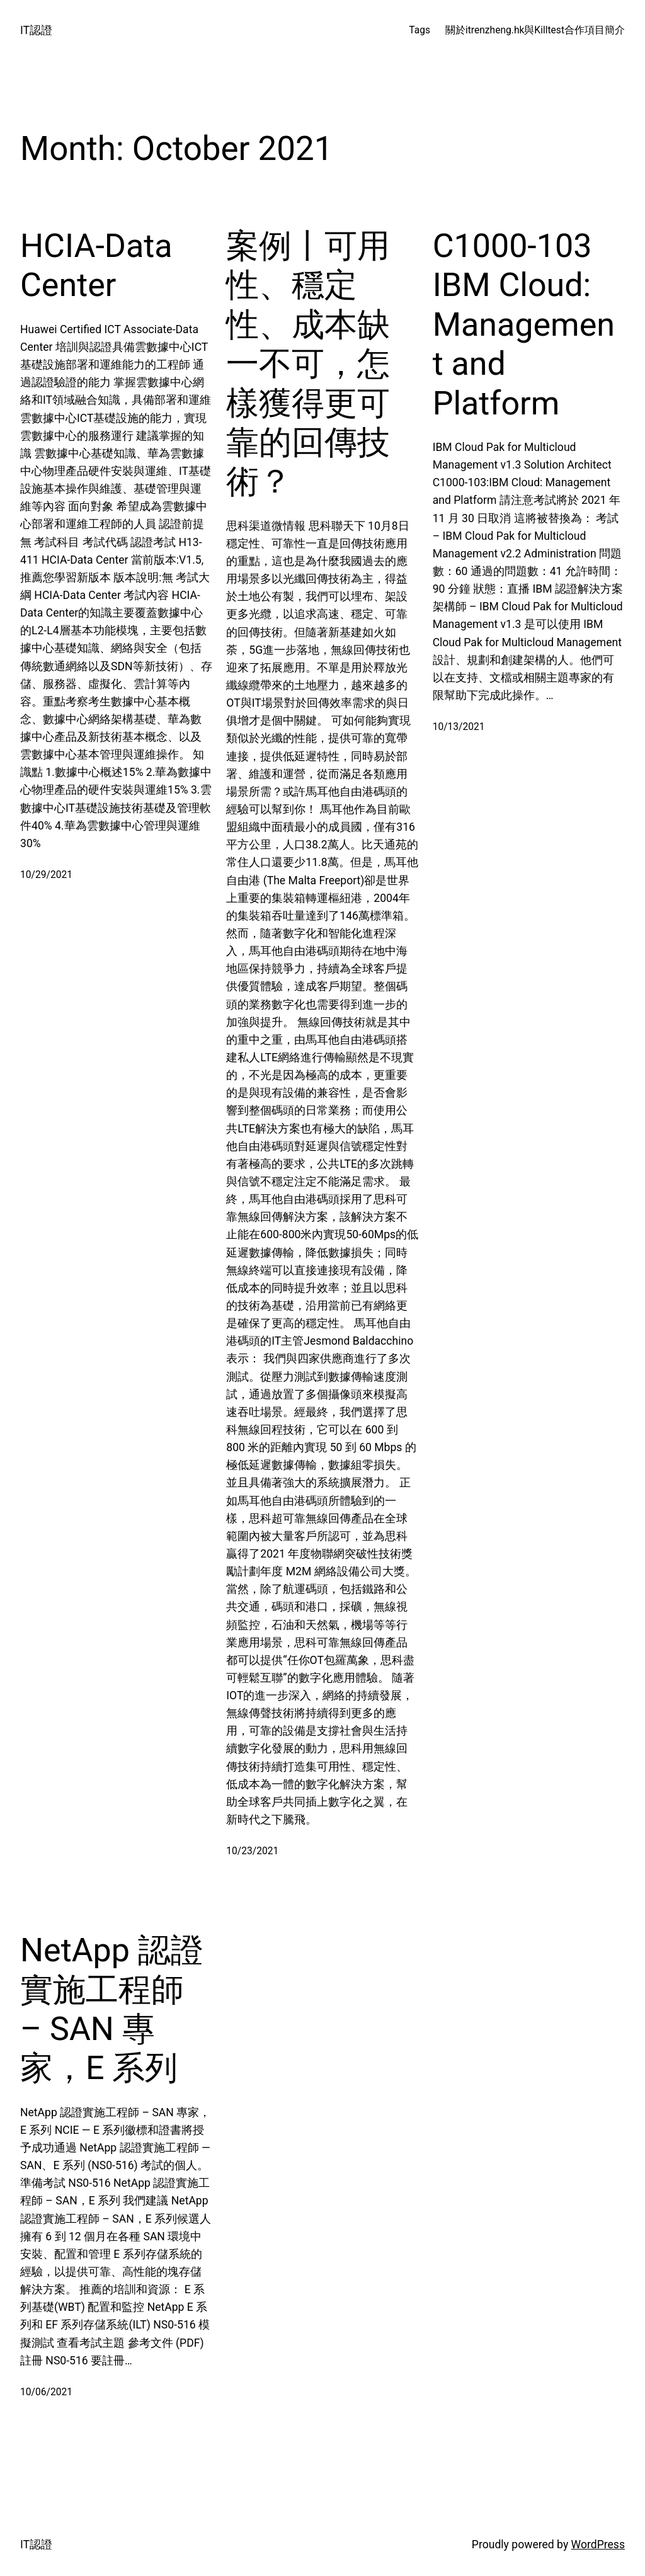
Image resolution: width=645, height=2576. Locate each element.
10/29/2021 (46, 875)
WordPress (598, 2544)
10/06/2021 (46, 2392)
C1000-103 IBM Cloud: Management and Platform (524, 325)
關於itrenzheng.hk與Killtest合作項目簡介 (535, 30)
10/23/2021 (252, 1851)
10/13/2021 (459, 726)
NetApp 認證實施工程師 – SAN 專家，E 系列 (111, 2009)
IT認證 (36, 30)
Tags (419, 30)
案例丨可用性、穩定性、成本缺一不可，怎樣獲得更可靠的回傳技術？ (308, 364)
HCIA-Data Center (96, 265)
